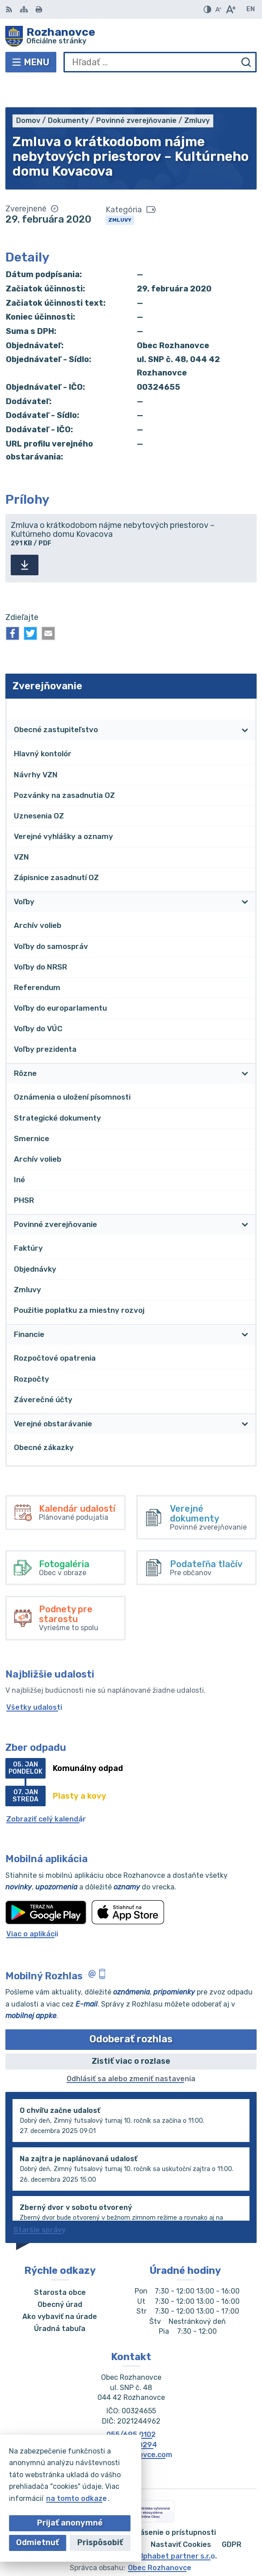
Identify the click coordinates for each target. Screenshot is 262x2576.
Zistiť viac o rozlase (131, 2033)
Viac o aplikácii (32, 1906)
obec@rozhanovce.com (131, 2427)
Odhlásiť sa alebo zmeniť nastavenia (131, 2051)
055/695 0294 (131, 2417)
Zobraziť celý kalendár (46, 1791)
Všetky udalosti (34, 1680)
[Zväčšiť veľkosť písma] (230, 9)
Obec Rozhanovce (159, 2540)
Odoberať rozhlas (131, 2012)
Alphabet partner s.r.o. (176, 2528)
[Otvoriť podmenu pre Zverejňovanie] (245, 680)
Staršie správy (39, 2202)
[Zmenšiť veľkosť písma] (218, 9)
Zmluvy (119, 192)
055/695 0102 (131, 2407)
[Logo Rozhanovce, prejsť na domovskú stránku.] (131, 36)
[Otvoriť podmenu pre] (245, 703)
